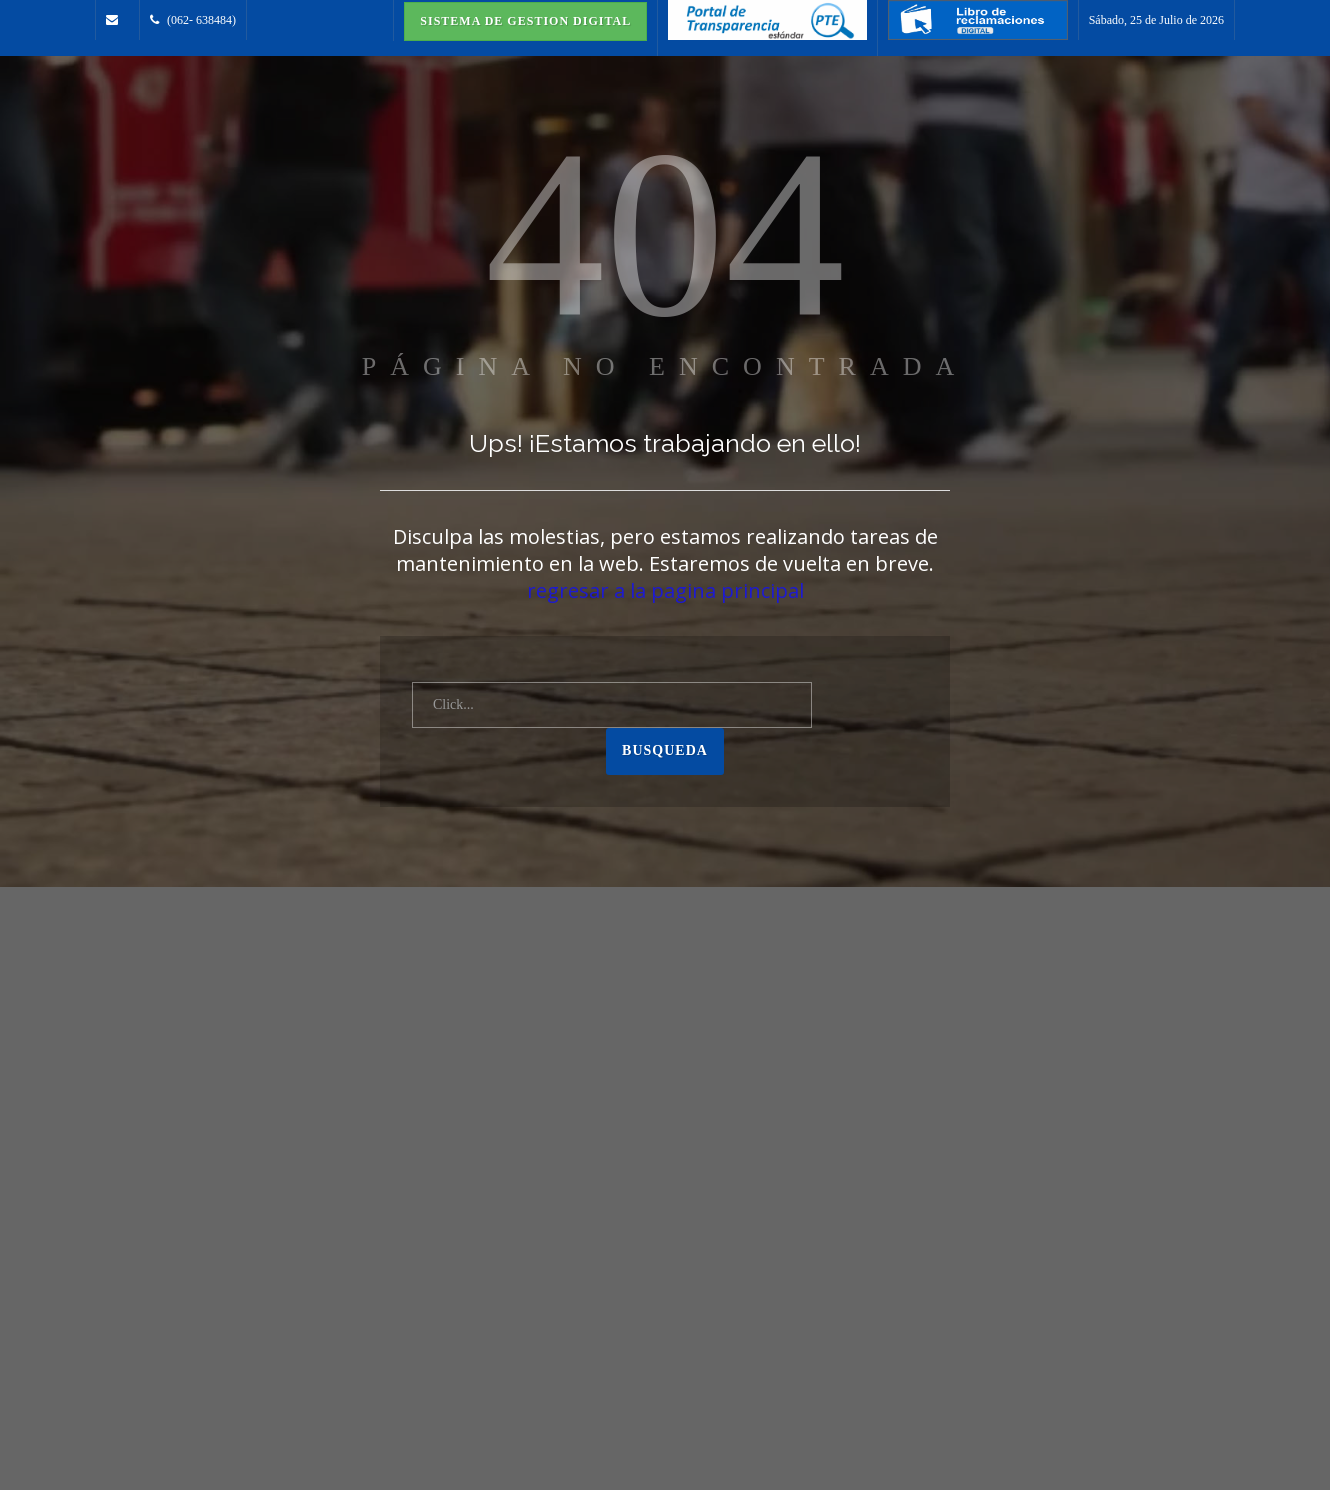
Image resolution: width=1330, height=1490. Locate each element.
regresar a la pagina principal (665, 590)
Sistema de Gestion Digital (525, 21)
